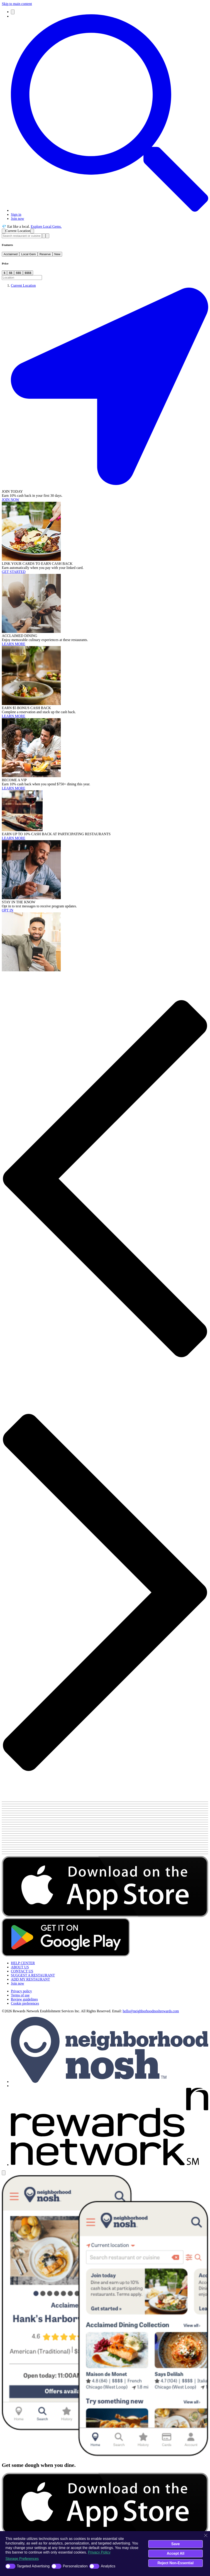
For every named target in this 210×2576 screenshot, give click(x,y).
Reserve (45, 254)
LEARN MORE (13, 644)
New (57, 254)
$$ (10, 272)
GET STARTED (14, 572)
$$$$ (28, 272)
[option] (109, 385)
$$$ (18, 272)
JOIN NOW (10, 500)
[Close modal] (3, 2172)
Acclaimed (10, 254)
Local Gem (28, 254)
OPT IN (7, 910)
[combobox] (22, 277)
